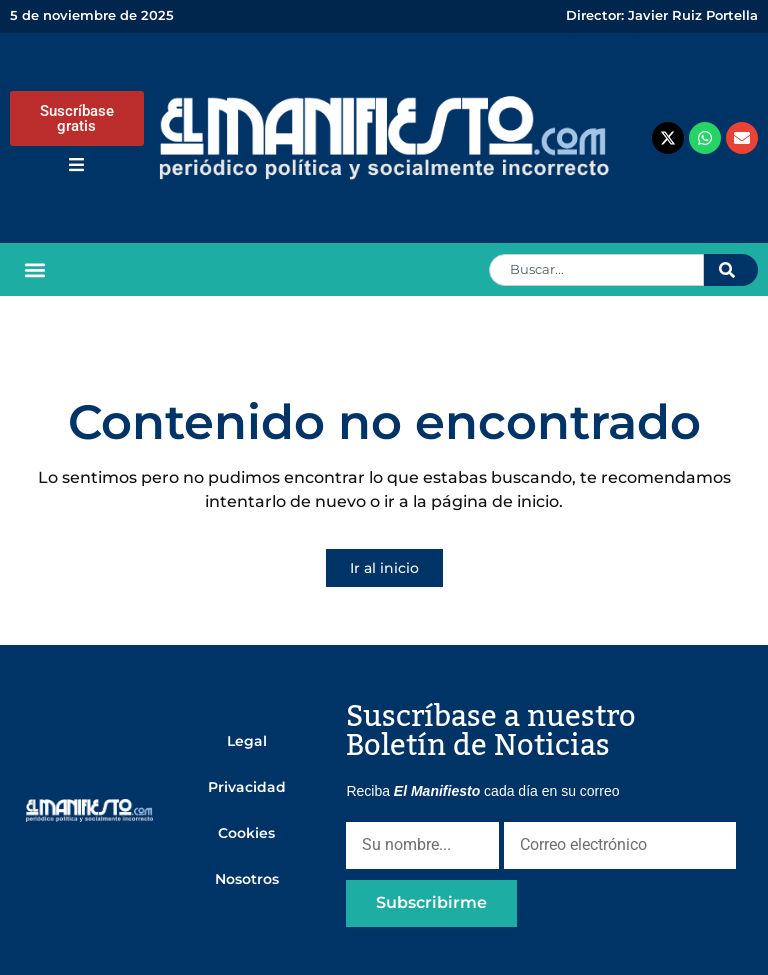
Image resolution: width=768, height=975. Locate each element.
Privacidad (247, 787)
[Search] (731, 270)
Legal (247, 741)
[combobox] (596, 270)
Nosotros (247, 879)
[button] (35, 269)
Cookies (246, 833)
